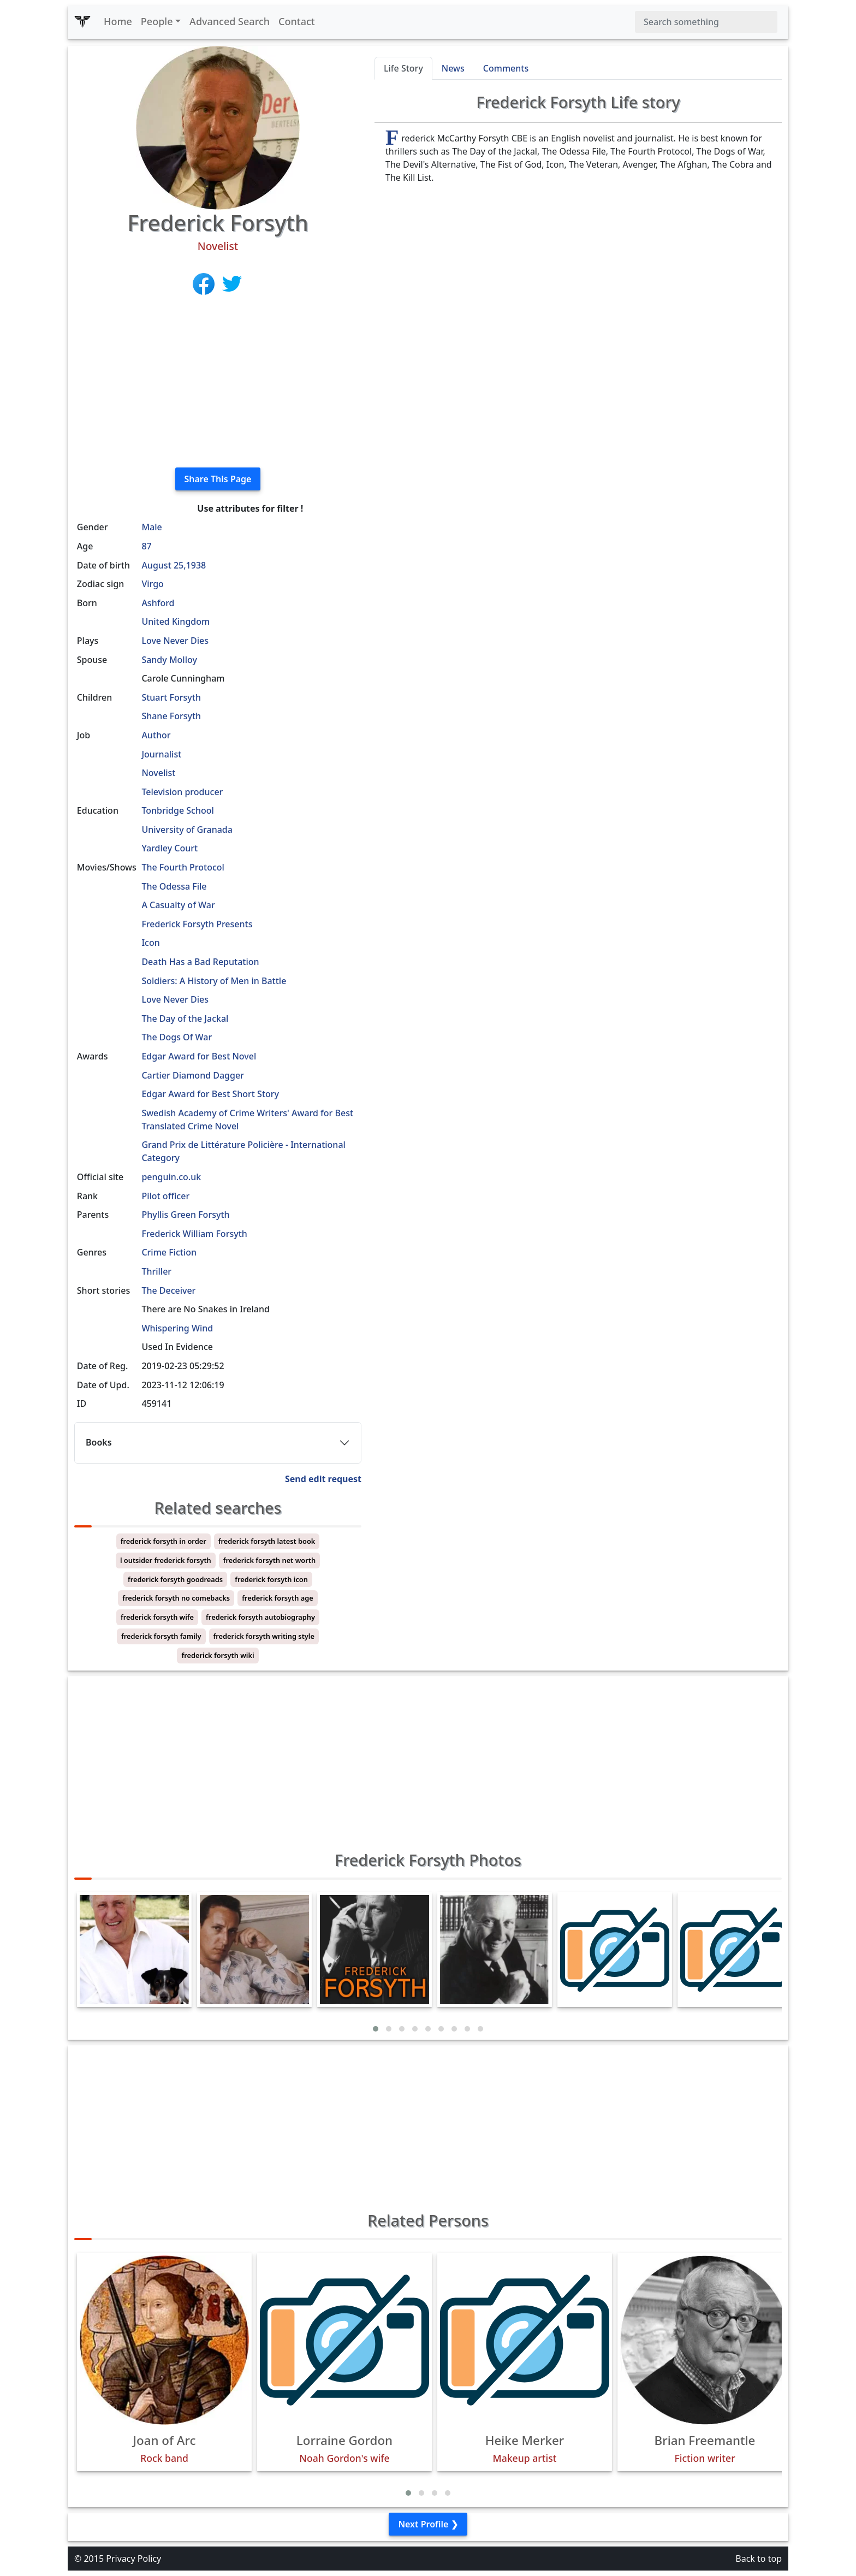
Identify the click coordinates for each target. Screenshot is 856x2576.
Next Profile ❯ (427, 2524)
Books (99, 1442)
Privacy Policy (133, 2559)
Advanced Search (229, 21)
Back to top (758, 2559)
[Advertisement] (217, 382)
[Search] (706, 22)
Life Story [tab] (403, 68)
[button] (375, 2028)
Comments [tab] (505, 68)
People (157, 21)
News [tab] (453, 68)
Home (118, 21)
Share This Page (218, 479)
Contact (296, 21)
